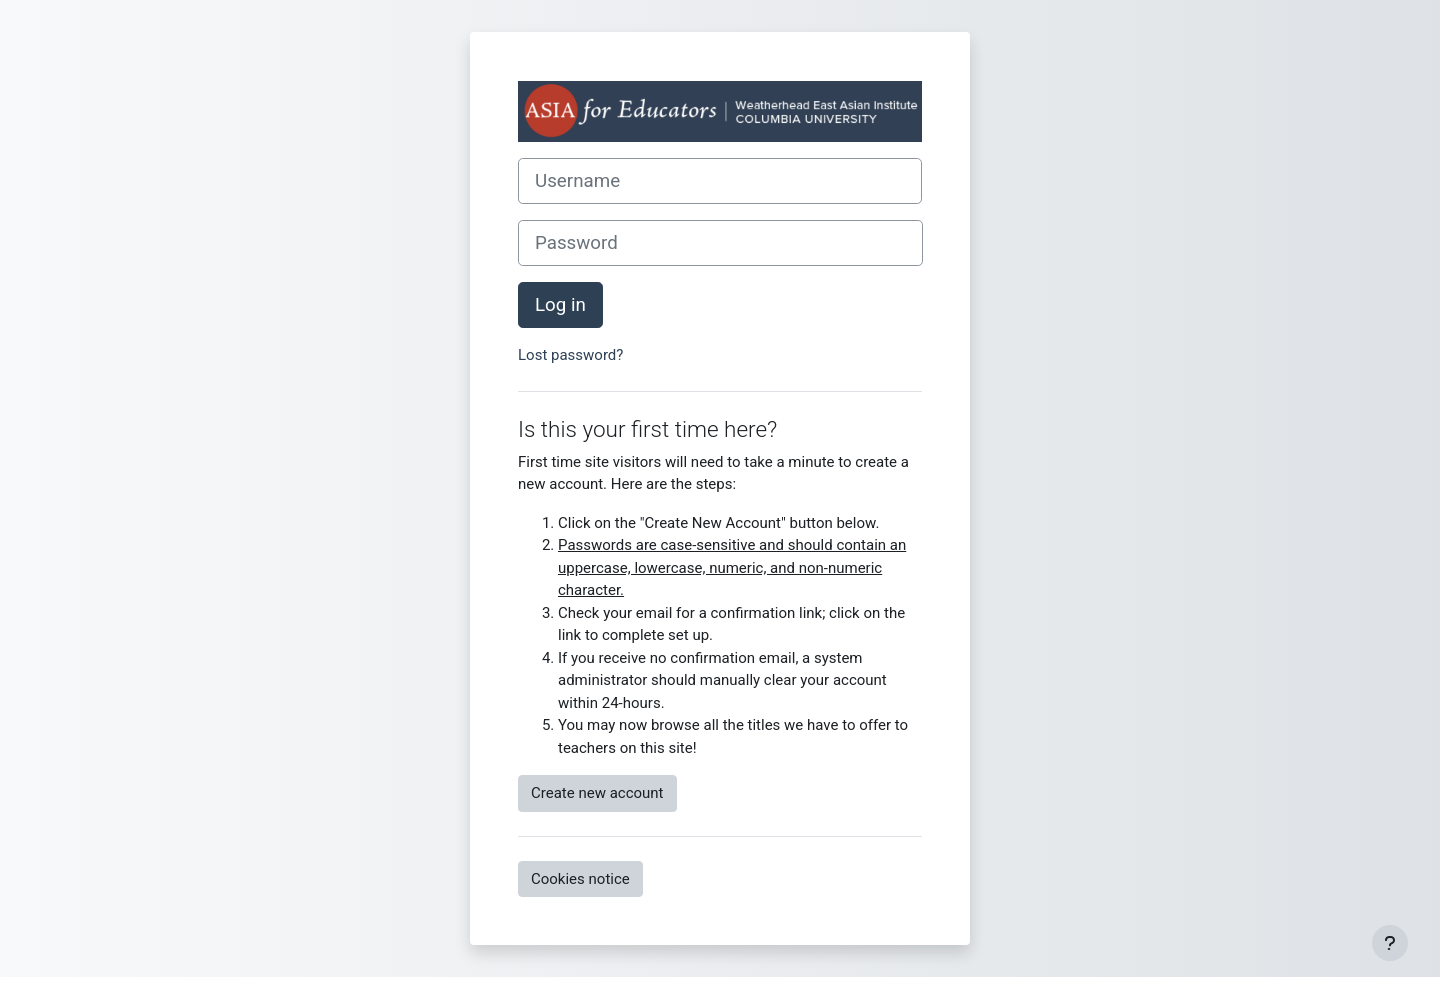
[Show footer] (1390, 943)
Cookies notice (580, 879)
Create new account (597, 793)
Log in (560, 305)
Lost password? (570, 355)
